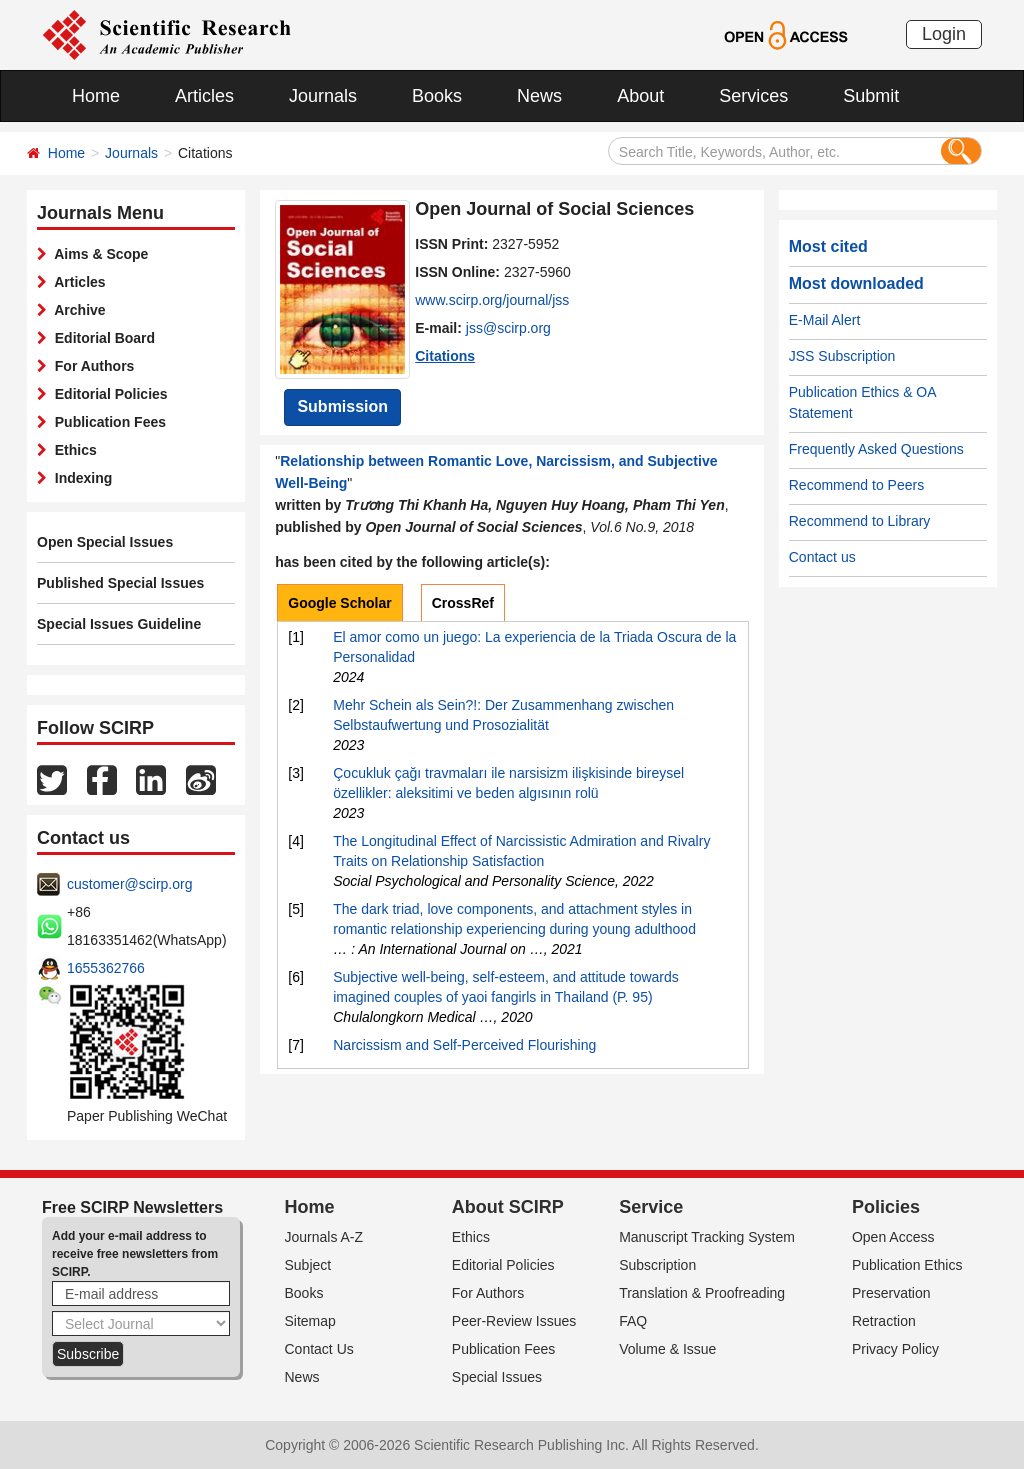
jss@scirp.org (508, 328)
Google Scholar (339, 603)
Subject (308, 1265)
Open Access (893, 1237)
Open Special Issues (105, 542)
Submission (342, 406)
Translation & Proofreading (702, 1293)
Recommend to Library (860, 521)
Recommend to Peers (856, 485)
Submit (871, 96)
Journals (323, 96)
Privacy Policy (895, 1349)
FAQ (633, 1321)
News (539, 96)
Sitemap (310, 1321)
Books (437, 96)
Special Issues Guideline (119, 624)
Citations (445, 356)
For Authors (90, 366)
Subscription (657, 1265)
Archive (76, 310)
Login (944, 34)
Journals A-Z (324, 1237)
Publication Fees (106, 422)
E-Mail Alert (825, 320)
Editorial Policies (107, 394)
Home (96, 96)
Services (753, 96)
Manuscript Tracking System (707, 1237)
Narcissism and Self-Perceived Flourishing (464, 1045)
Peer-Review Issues (514, 1321)
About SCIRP (508, 1207)
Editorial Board (101, 338)
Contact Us (319, 1349)
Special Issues (497, 1377)
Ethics (72, 450)
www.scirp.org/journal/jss (492, 300)
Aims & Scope (97, 254)
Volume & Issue (667, 1349)
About (640, 96)
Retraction (884, 1321)
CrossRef (463, 603)
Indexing (79, 478)
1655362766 (106, 968)
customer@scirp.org (129, 884)
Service (651, 1207)
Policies (886, 1207)
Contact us (822, 557)
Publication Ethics (907, 1265)
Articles (204, 96)
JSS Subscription (842, 356)
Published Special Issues (120, 583)
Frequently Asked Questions (876, 449)
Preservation (891, 1293)
